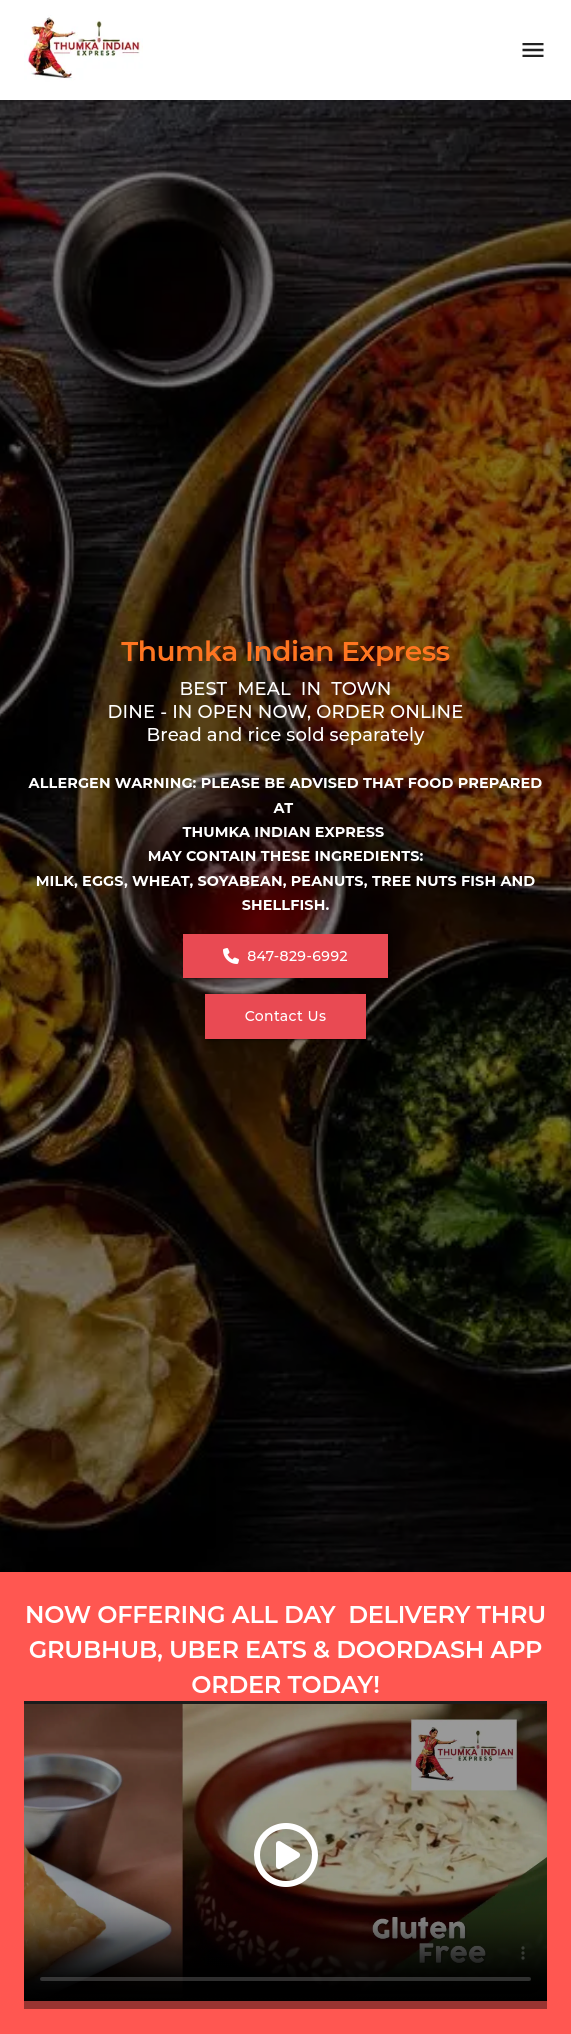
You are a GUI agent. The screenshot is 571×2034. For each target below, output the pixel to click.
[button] (285, 1855)
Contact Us (286, 1016)
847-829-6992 (285, 956)
